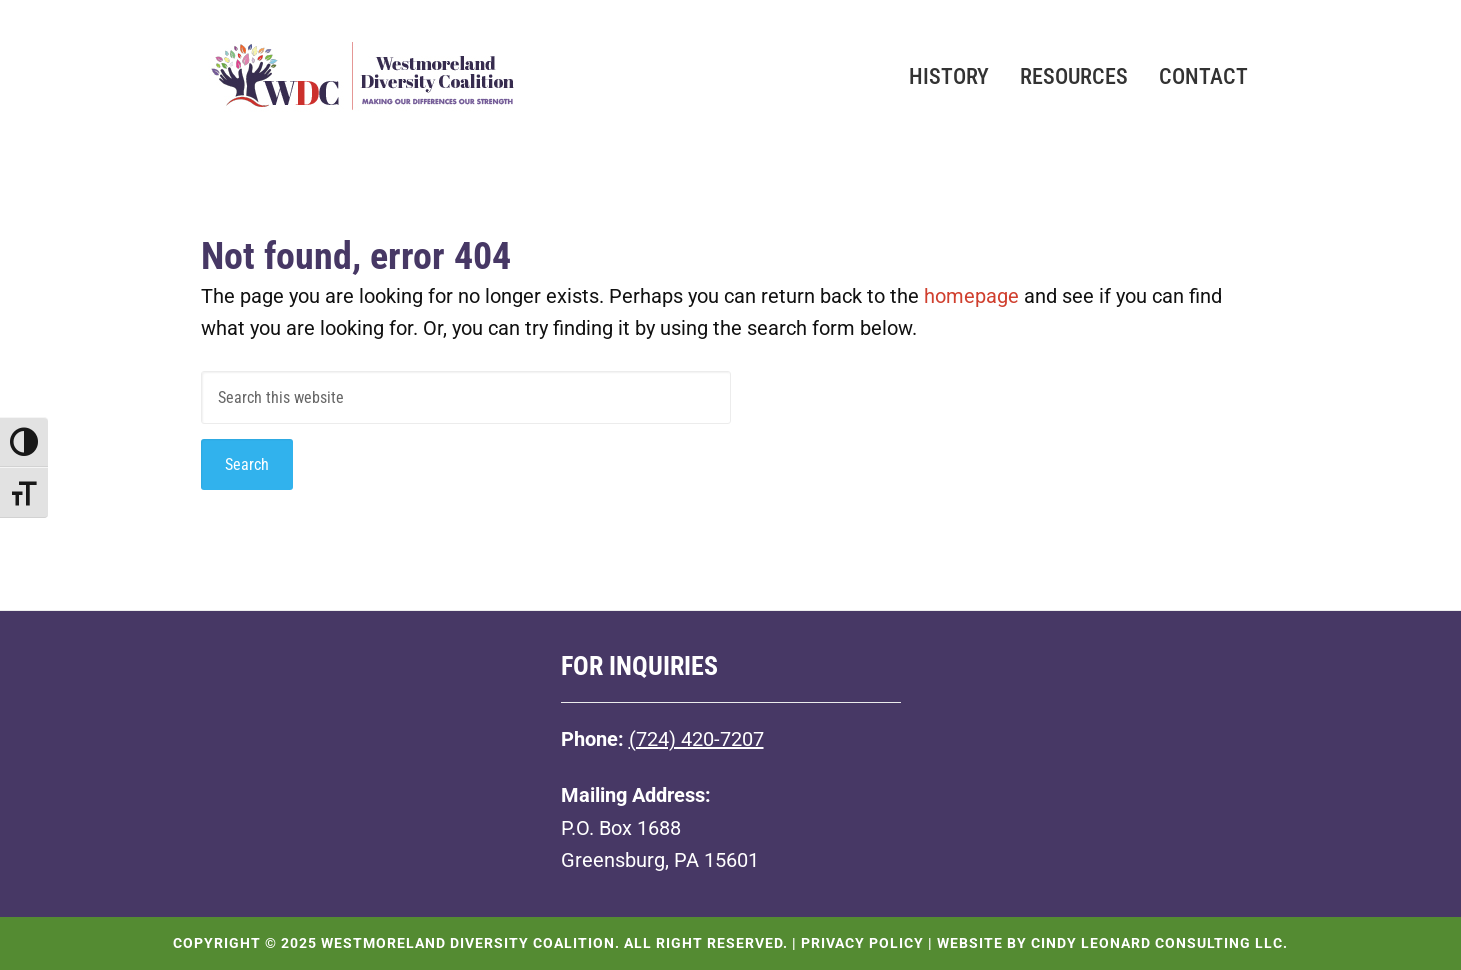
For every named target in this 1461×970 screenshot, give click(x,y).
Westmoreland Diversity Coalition (361, 90)
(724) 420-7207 (696, 739)
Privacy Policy (862, 943)
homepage (971, 296)
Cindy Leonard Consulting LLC (1157, 943)
